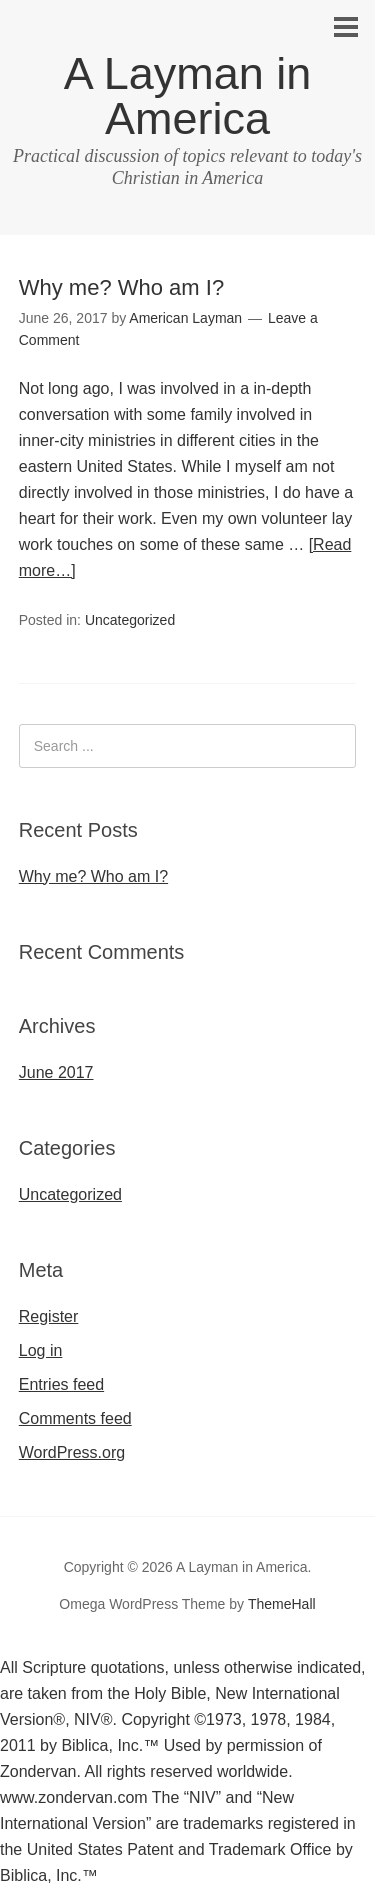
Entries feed (61, 1384)
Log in (41, 1350)
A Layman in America (188, 96)
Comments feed (75, 1418)
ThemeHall (282, 1604)
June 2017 (56, 1072)
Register (49, 1316)
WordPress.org (72, 1452)
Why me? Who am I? (121, 287)
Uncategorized (130, 620)
